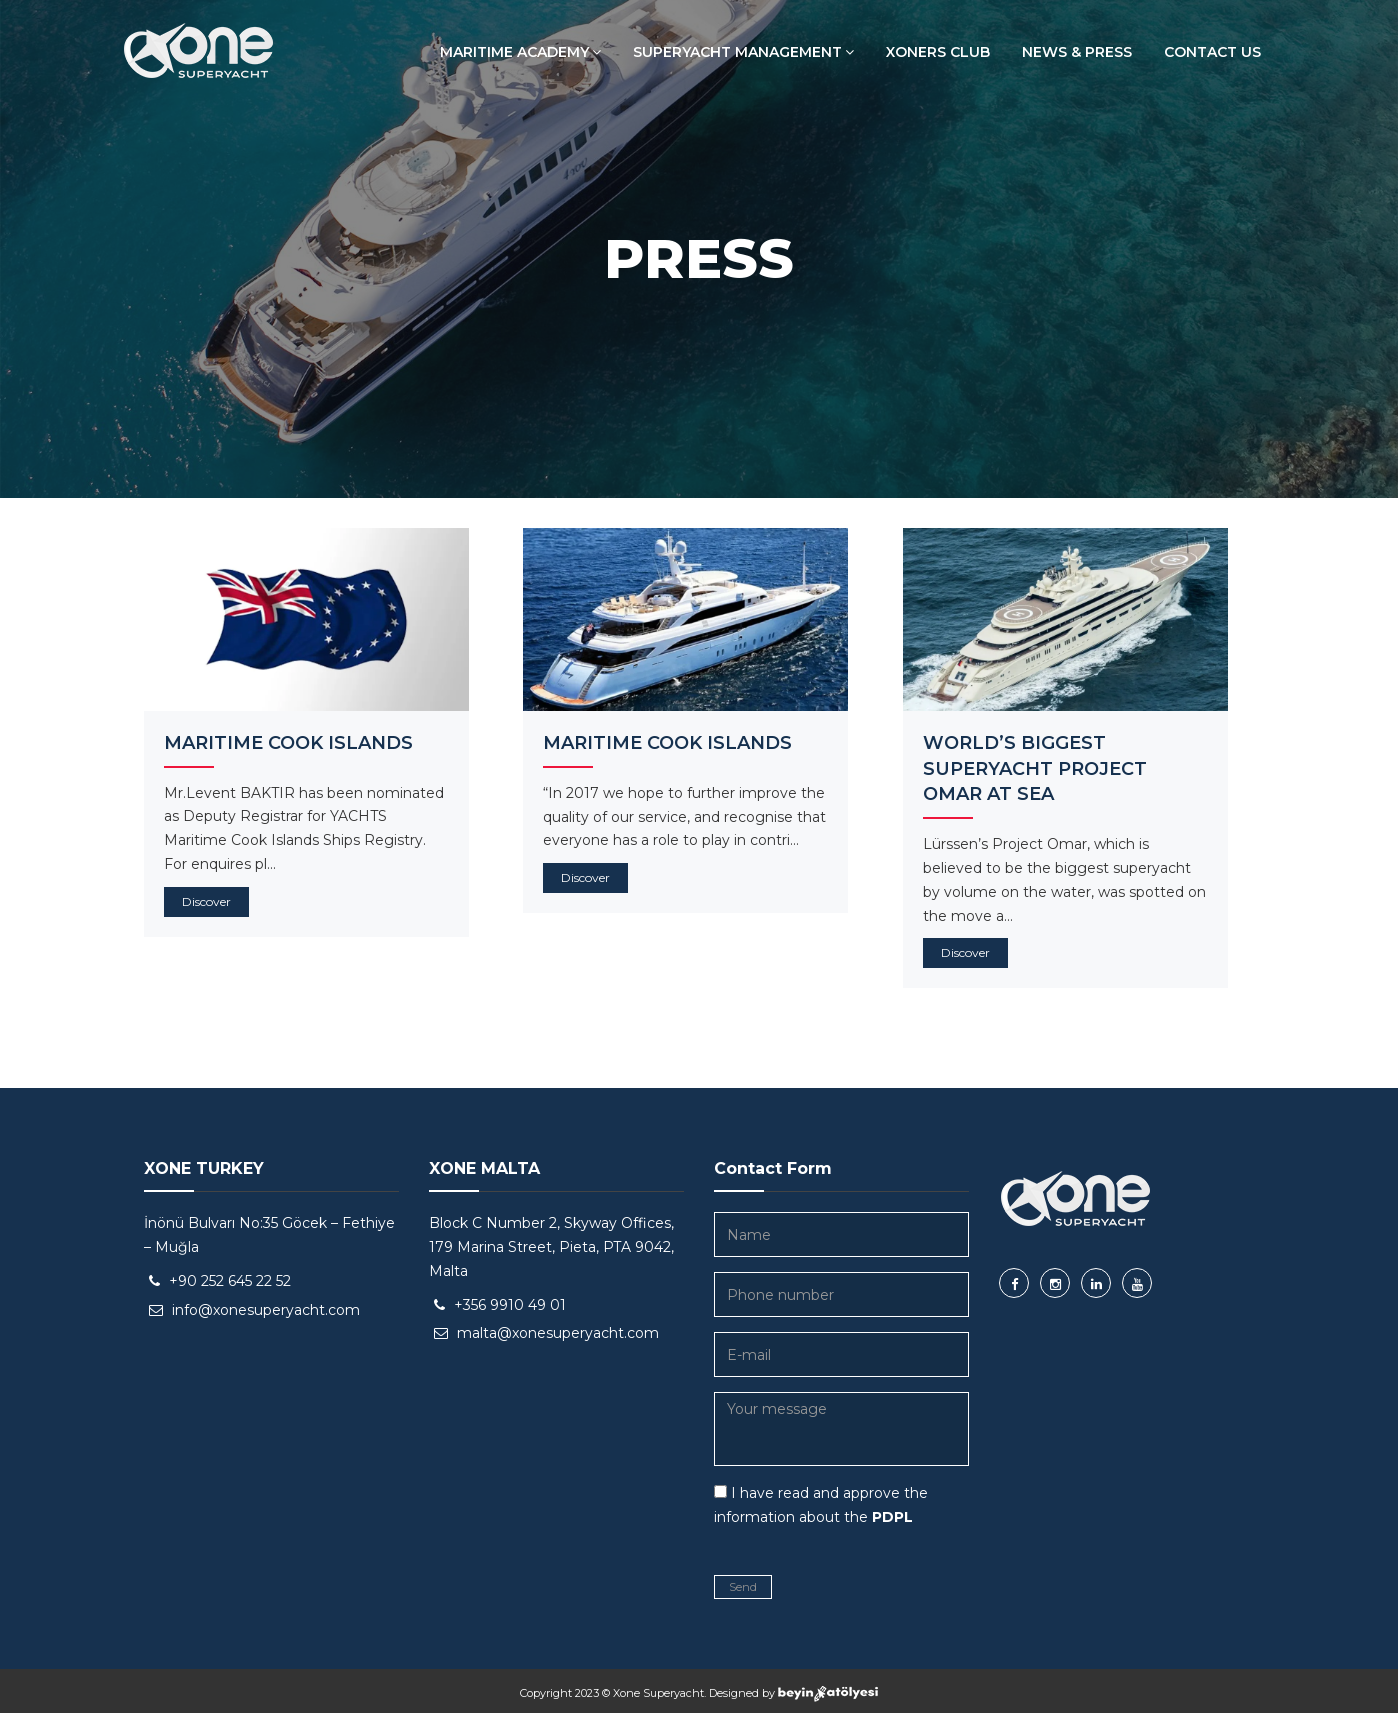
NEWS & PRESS (1077, 52)
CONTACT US (1212, 52)
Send (743, 1587)
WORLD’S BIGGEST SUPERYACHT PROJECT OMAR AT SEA (1035, 768)
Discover (206, 901)
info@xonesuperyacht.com (266, 1310)
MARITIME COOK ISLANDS (288, 743)
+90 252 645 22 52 (230, 1281)
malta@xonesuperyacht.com (558, 1333)
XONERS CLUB (938, 52)
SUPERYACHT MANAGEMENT (743, 52)
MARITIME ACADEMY (520, 52)
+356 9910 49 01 (510, 1305)
